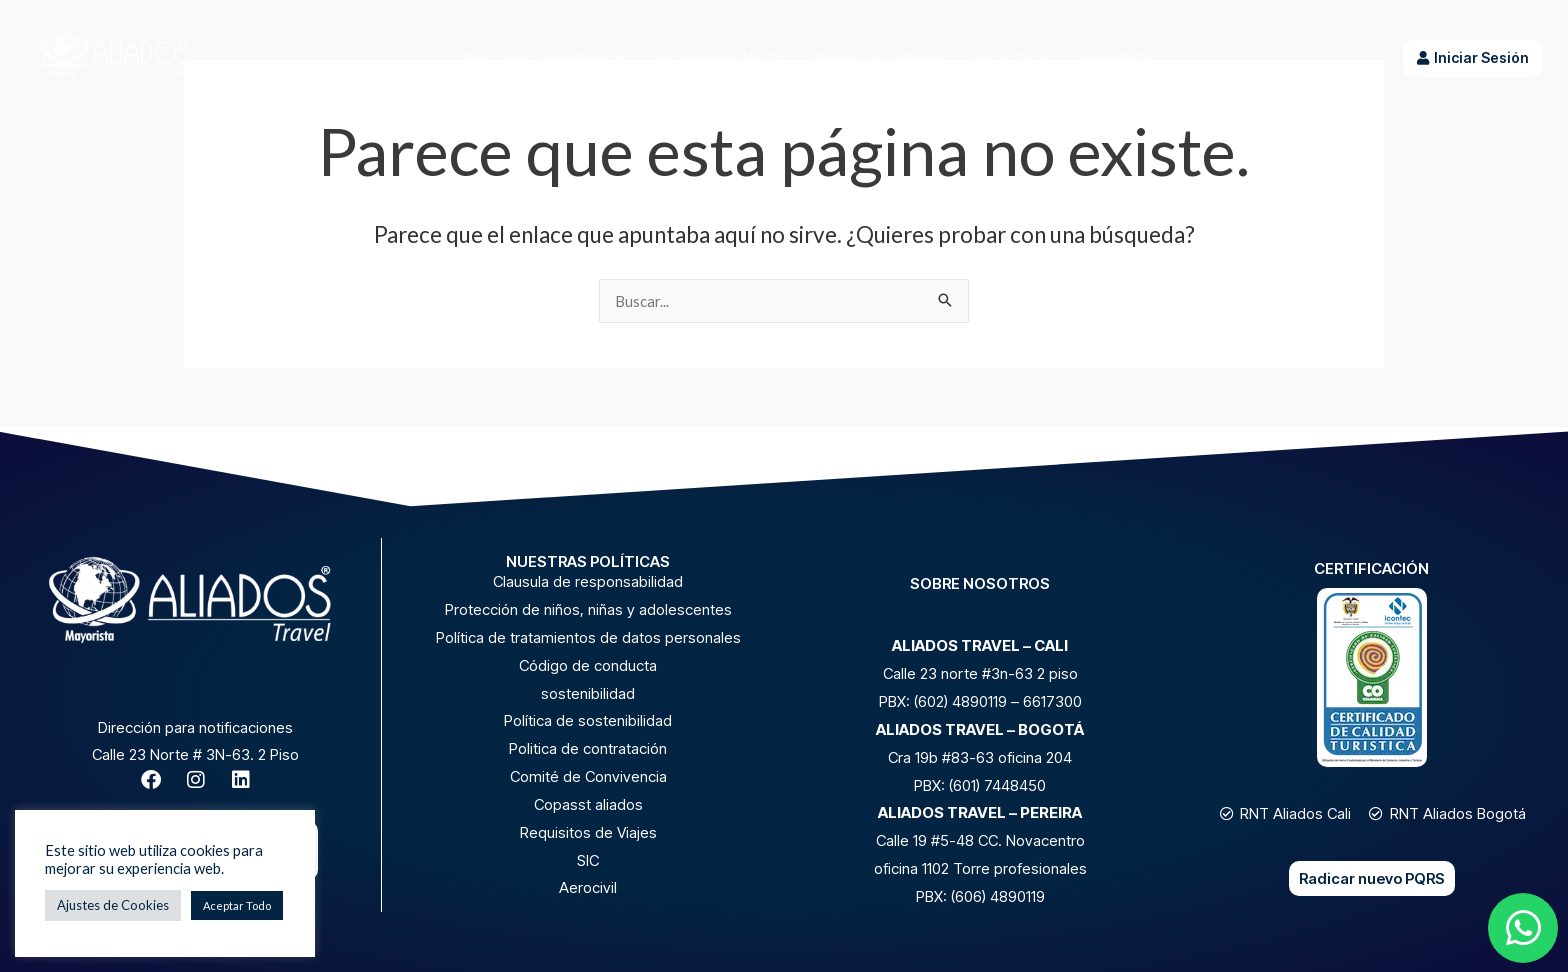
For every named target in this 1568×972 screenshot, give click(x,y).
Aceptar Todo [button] (237, 905)
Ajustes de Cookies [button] (113, 905)
